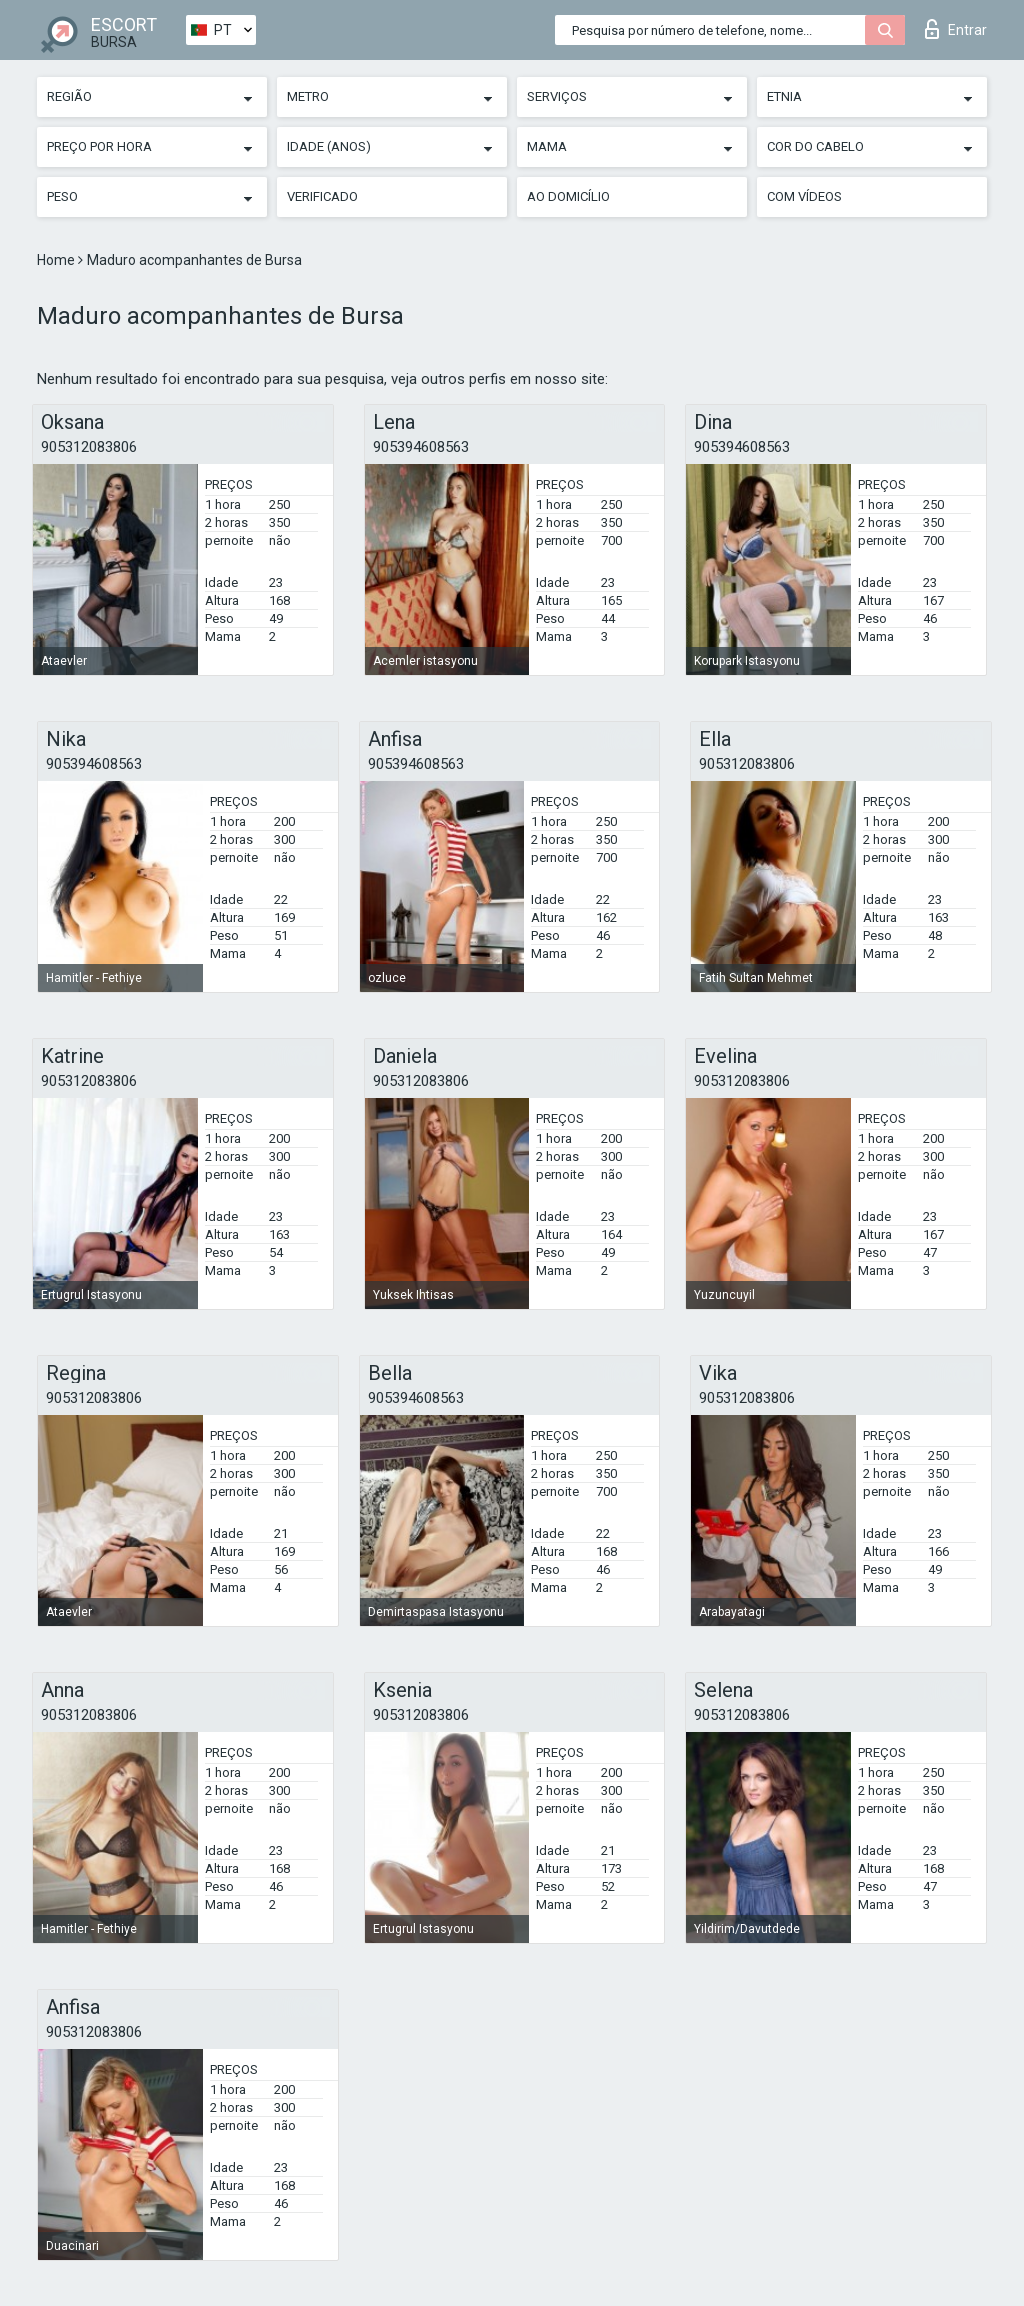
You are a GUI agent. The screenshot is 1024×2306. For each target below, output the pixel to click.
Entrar (956, 29)
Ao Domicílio (568, 196)
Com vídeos (804, 196)
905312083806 (89, 447)
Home (57, 260)
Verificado (322, 196)
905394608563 (421, 447)
